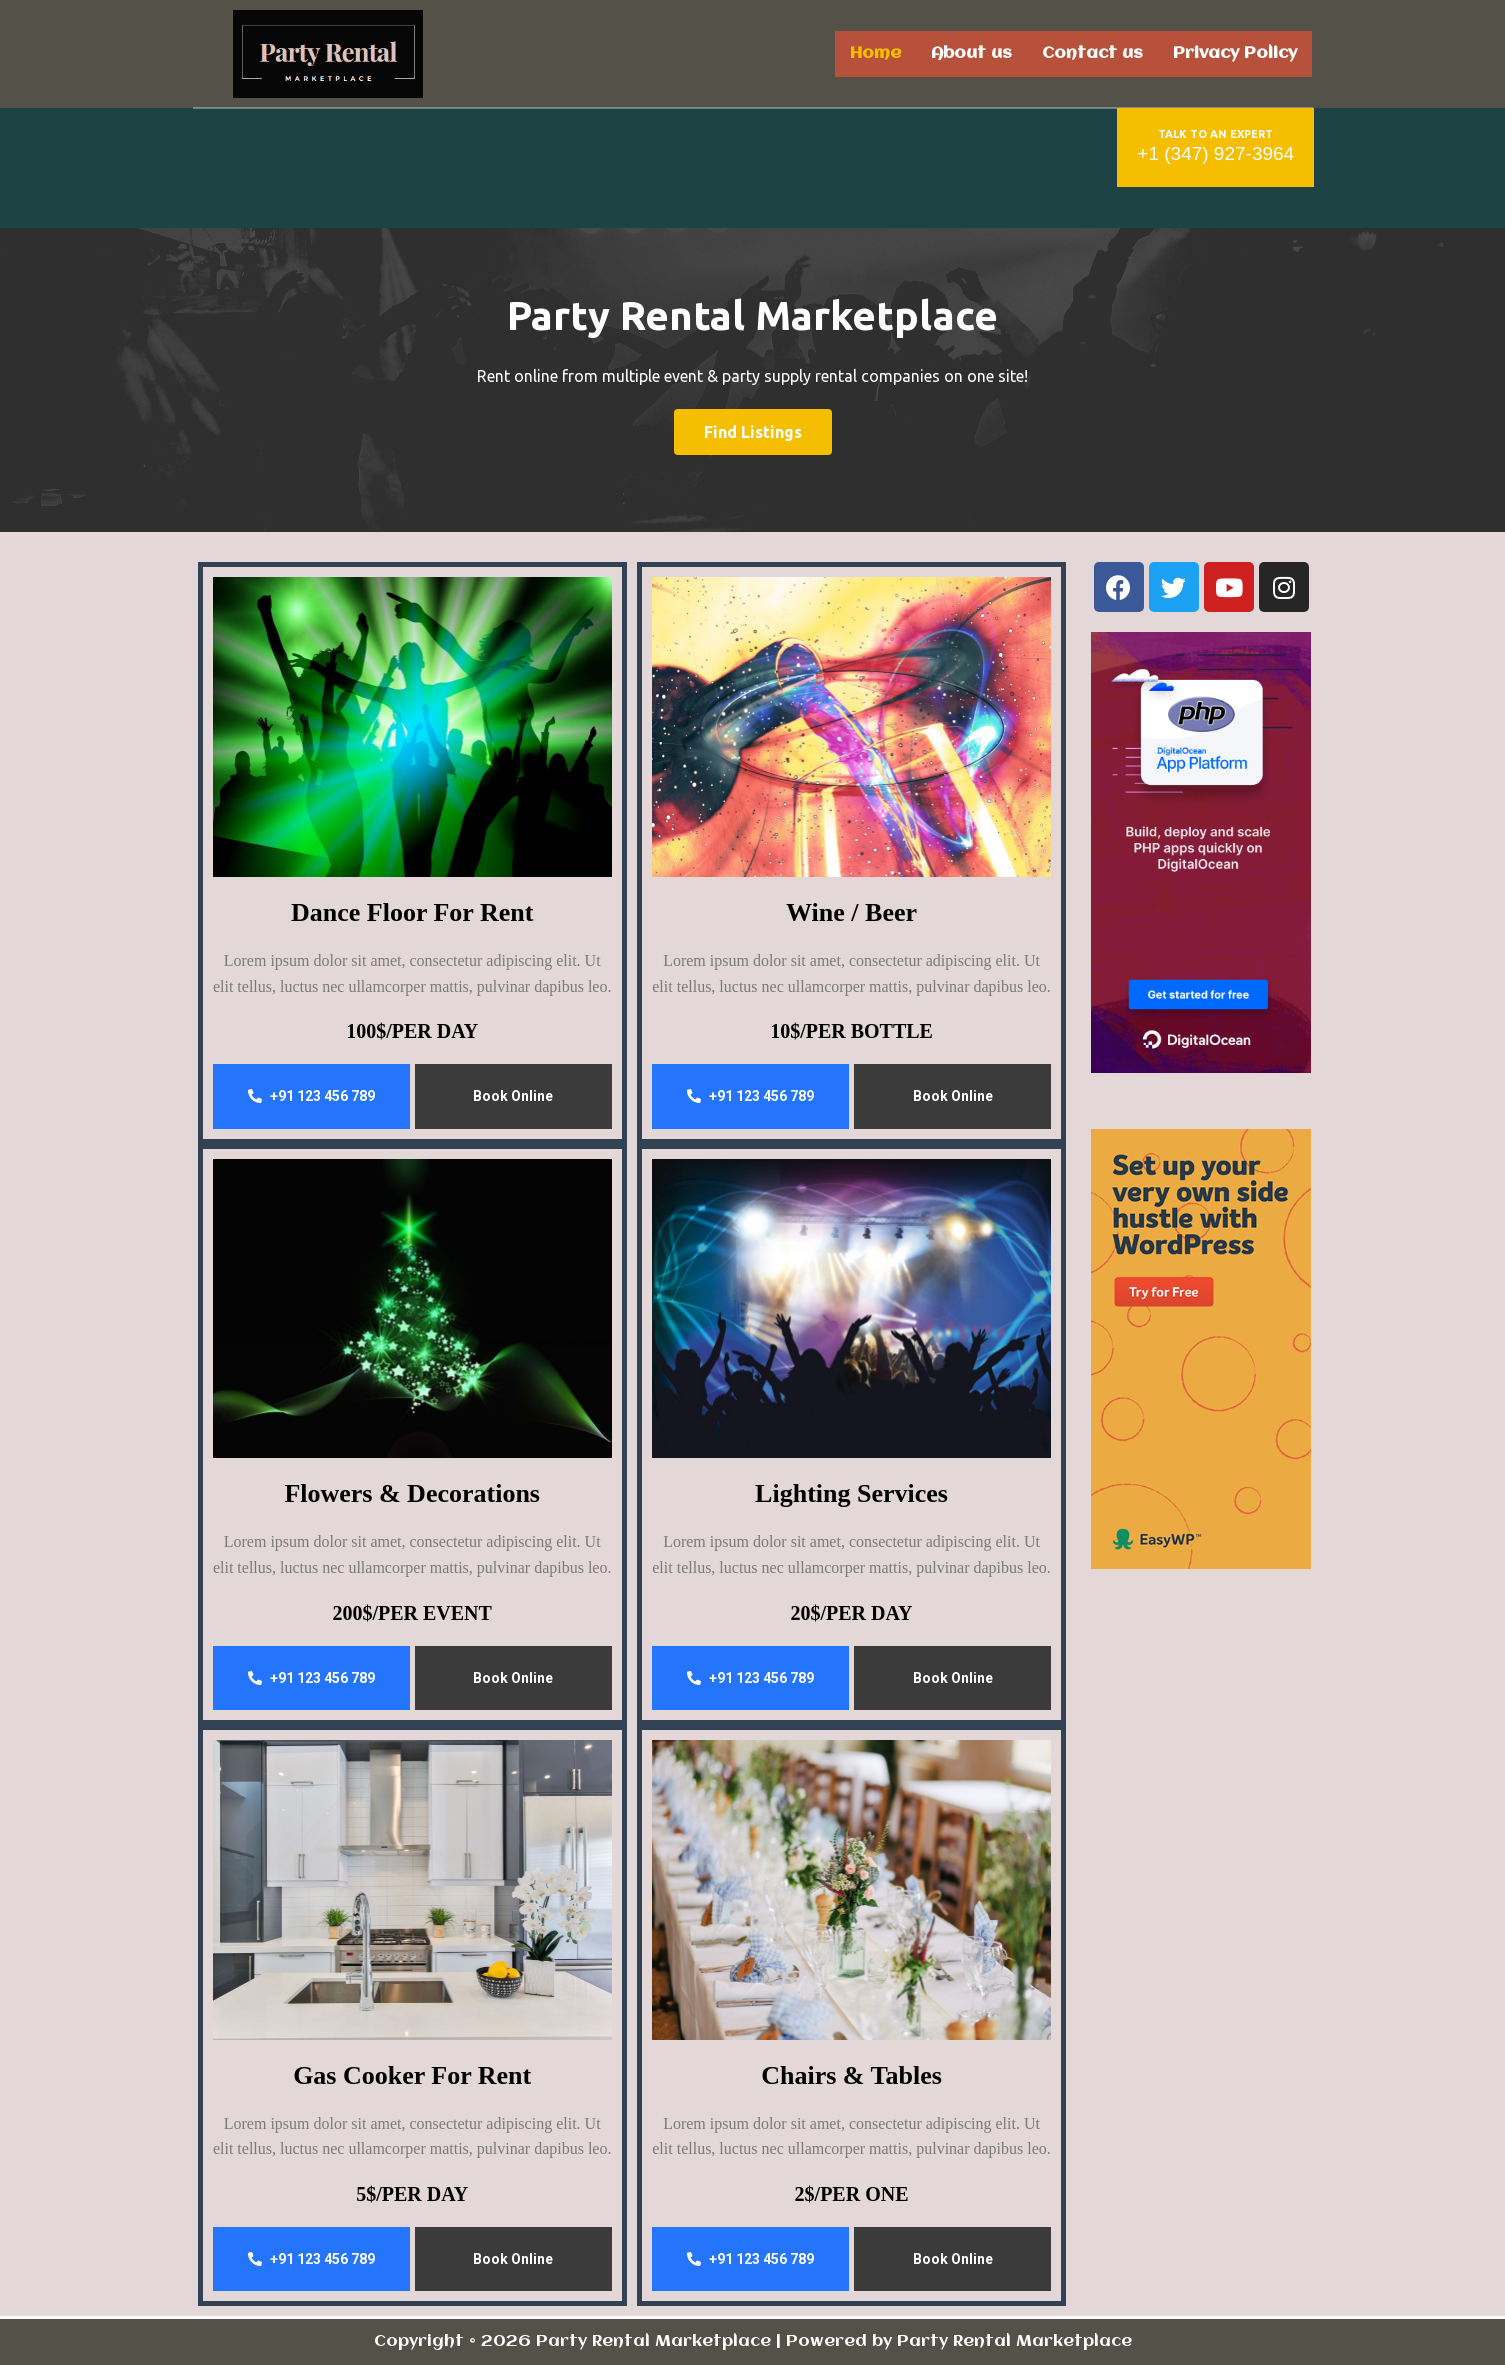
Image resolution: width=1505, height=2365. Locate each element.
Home (875, 53)
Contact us (1092, 53)
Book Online (513, 1096)
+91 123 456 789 (311, 1096)
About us (971, 53)
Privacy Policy (1235, 53)
